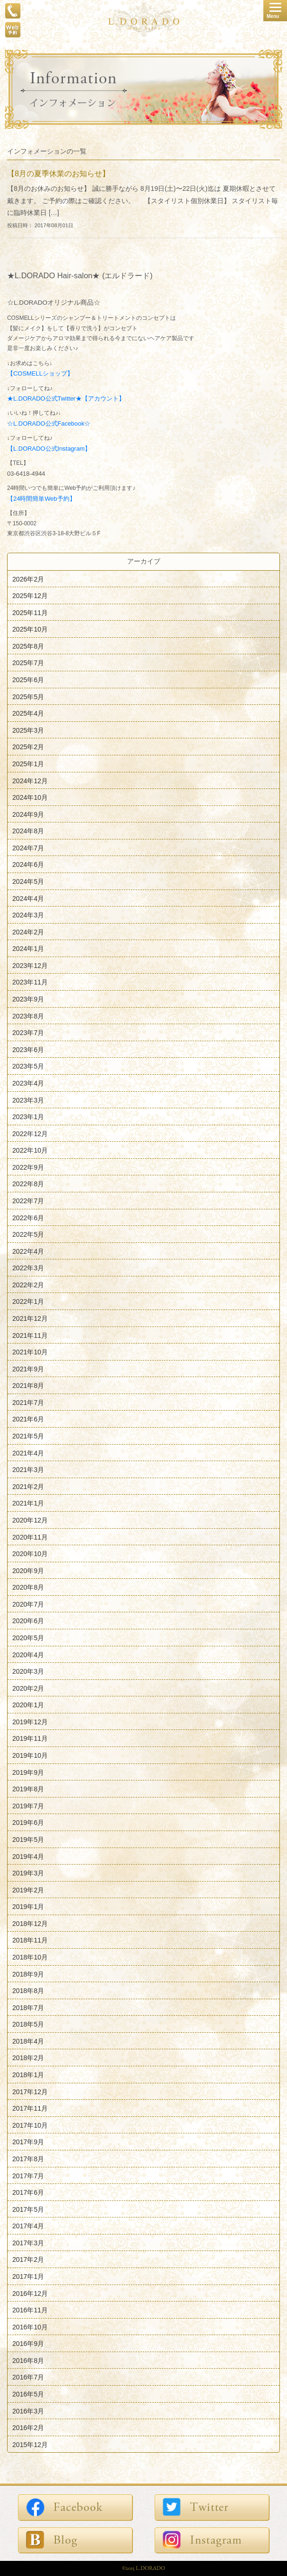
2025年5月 (28, 696)
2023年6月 (28, 1049)
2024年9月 (28, 814)
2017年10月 (30, 2125)
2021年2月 (28, 1486)
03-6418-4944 (26, 473)
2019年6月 (28, 1822)
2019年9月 (28, 1772)
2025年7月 (28, 663)
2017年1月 (28, 2276)
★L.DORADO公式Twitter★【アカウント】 (66, 398)
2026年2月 (28, 578)
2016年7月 (28, 2377)
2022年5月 (28, 1234)
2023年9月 (28, 999)
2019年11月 (30, 1738)
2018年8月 (28, 1990)
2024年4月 (28, 898)
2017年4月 (28, 2226)
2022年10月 (30, 1150)
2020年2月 (28, 1688)
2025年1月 (28, 764)
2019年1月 (28, 1906)
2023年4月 (28, 1083)
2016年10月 (30, 2326)
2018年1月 (28, 2075)
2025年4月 (28, 713)
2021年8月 (28, 1385)
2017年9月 (28, 2142)
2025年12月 (30, 595)
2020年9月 (28, 1570)
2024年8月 (28, 831)
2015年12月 (30, 2444)
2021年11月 (30, 1335)
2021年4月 (28, 1452)
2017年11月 (30, 2108)
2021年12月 (30, 1318)
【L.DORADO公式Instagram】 (49, 448)
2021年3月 (28, 1469)
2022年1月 (28, 1301)
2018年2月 (28, 2058)
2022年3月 (28, 1268)
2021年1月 (28, 1503)
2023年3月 (28, 1100)
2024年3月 (28, 915)
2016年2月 (28, 2427)
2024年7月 (28, 847)
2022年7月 (28, 1201)
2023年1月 (28, 1117)
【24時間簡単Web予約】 (41, 498)
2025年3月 (28, 730)
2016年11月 (30, 2310)
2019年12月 (30, 1721)
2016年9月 (28, 2343)
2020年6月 (28, 1621)
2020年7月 (28, 1604)
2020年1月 (28, 1705)
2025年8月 (28, 646)
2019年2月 (28, 1889)
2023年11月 (30, 982)
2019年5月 (28, 1839)
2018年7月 (28, 2007)
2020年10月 (30, 1554)
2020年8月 (28, 1587)
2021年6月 (28, 1419)
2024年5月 (28, 881)
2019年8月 (28, 1789)
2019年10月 (30, 1755)
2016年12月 (30, 2293)
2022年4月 (28, 1251)
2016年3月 (28, 2410)
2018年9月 (28, 1973)
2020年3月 (28, 1671)
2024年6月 (28, 864)
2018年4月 (28, 2041)
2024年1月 (28, 948)
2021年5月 (28, 1436)
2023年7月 (28, 1032)
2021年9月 (28, 1368)
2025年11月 (30, 612)
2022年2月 (28, 1284)
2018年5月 (28, 2024)
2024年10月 (30, 797)
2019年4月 (28, 1856)
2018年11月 (30, 1940)
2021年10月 (30, 1352)
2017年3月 (28, 2242)
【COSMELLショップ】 (40, 373)
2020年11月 (30, 1536)
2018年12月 (30, 1923)
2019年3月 (28, 1873)
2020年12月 (30, 1520)
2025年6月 (28, 680)
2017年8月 (28, 2159)
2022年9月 (28, 1167)
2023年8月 (28, 1015)
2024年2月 (28, 931)
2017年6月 (28, 2192)
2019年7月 (28, 1805)
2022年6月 (28, 1217)
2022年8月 (28, 1184)
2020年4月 (28, 1654)
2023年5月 (28, 1066)
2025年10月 (30, 629)
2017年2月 (28, 2259)
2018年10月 (30, 1957)
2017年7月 (28, 2175)
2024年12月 (30, 780)
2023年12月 (30, 965)
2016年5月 (28, 2394)
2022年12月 (30, 1133)
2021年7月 (28, 1402)
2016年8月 (28, 2360)
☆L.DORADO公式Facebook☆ (48, 423)
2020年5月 (28, 1638)
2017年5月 (28, 2209)
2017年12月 (30, 2091)
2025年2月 (28, 747)
